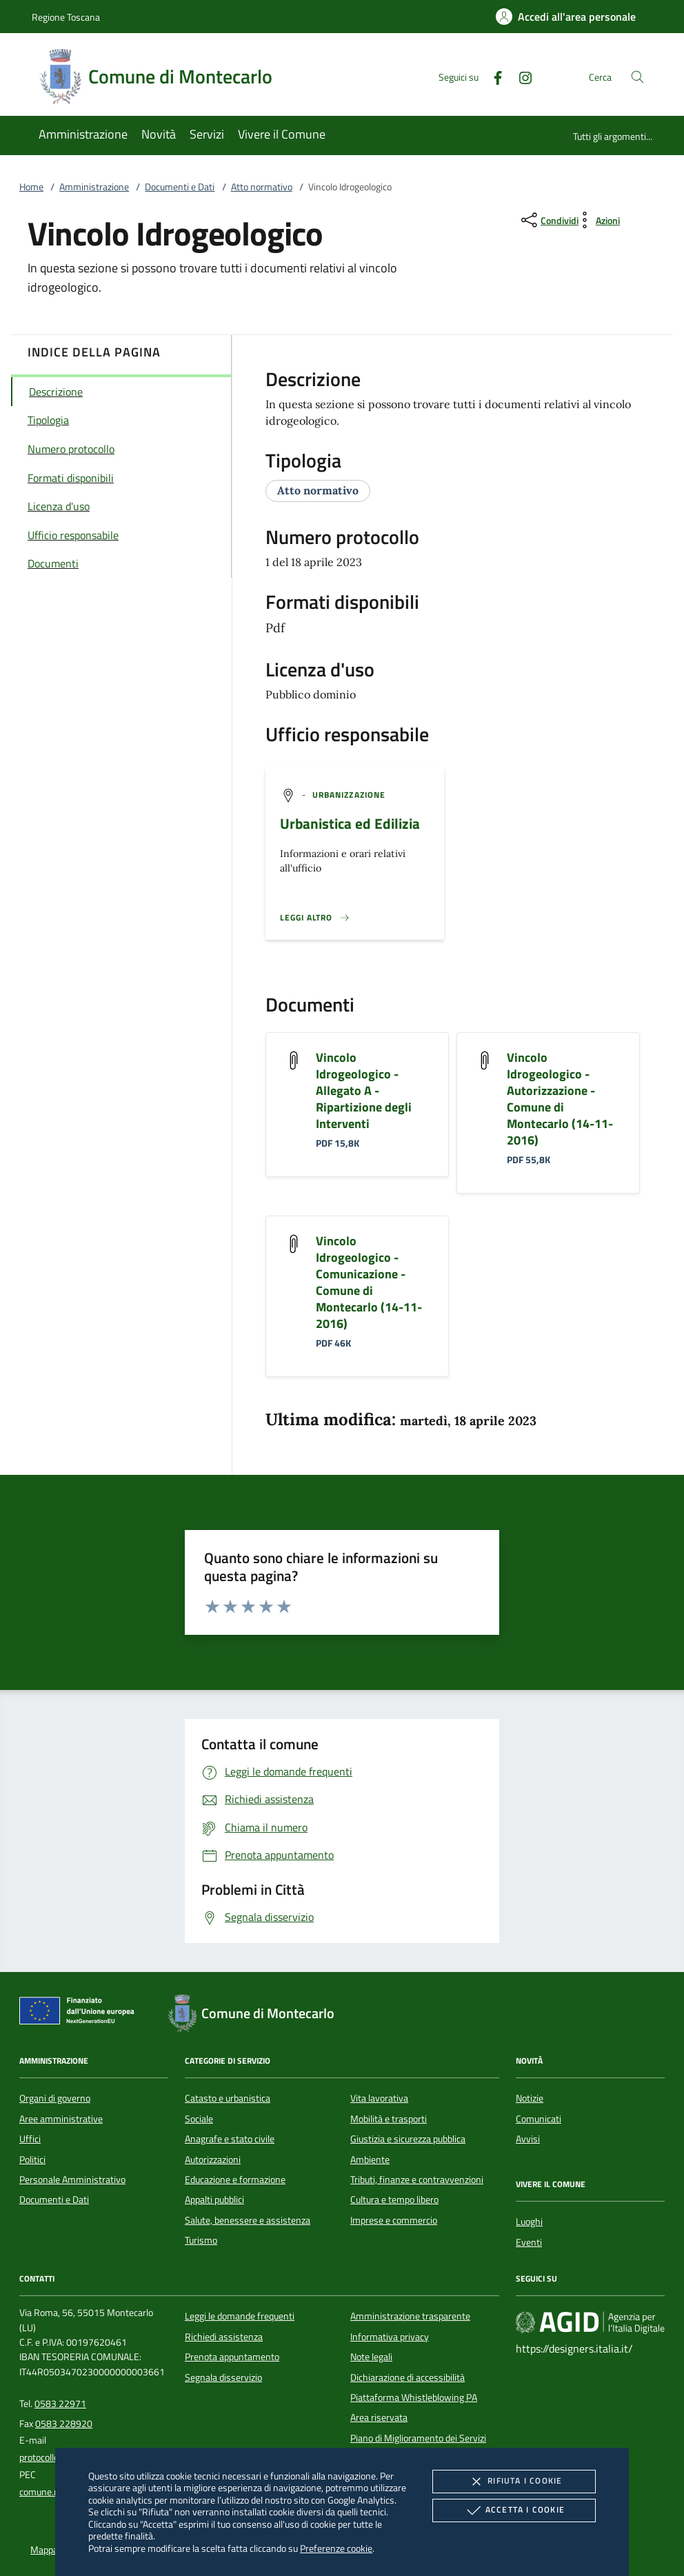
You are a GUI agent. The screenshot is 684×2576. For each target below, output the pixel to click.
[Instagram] (520, 76)
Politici (32, 2159)
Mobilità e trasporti (388, 2118)
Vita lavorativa (379, 2098)
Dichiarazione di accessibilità (407, 2377)
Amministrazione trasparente (410, 2316)
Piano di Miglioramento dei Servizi (418, 2438)
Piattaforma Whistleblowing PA (413, 2397)
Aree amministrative (61, 2118)
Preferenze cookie (336, 2548)
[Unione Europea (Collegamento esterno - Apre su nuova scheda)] (80, 2013)
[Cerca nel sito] (637, 77)
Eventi (529, 2242)
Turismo (201, 2240)
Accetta (514, 2510)
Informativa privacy (389, 2336)
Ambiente (370, 2159)
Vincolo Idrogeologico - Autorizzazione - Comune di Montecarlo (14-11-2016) (560, 1098)
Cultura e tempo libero (394, 2199)
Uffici (30, 2138)
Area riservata (379, 2417)
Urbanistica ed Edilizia (350, 823)
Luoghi (529, 2221)
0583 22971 (60, 2403)
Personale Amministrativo (72, 2179)
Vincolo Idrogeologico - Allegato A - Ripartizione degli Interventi (364, 1090)
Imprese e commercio (393, 2220)
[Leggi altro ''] (315, 917)
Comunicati (538, 2118)
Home (31, 186)
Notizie (529, 2098)
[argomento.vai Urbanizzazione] (348, 794)
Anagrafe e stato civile (229, 2138)
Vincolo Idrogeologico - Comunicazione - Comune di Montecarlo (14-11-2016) (369, 1282)
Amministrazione (94, 186)
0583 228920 (63, 2423)
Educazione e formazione (235, 2179)
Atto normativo (261, 186)
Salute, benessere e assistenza (247, 2220)
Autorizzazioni (213, 2159)
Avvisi (528, 2138)
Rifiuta (513, 2482)
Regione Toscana (66, 17)
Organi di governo (54, 2098)
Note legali (371, 2356)
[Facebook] (492, 76)
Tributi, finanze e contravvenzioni (416, 2179)
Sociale (199, 2118)
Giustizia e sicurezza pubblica (407, 2138)
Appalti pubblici (214, 2199)
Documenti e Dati (179, 186)
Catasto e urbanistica (227, 2098)
